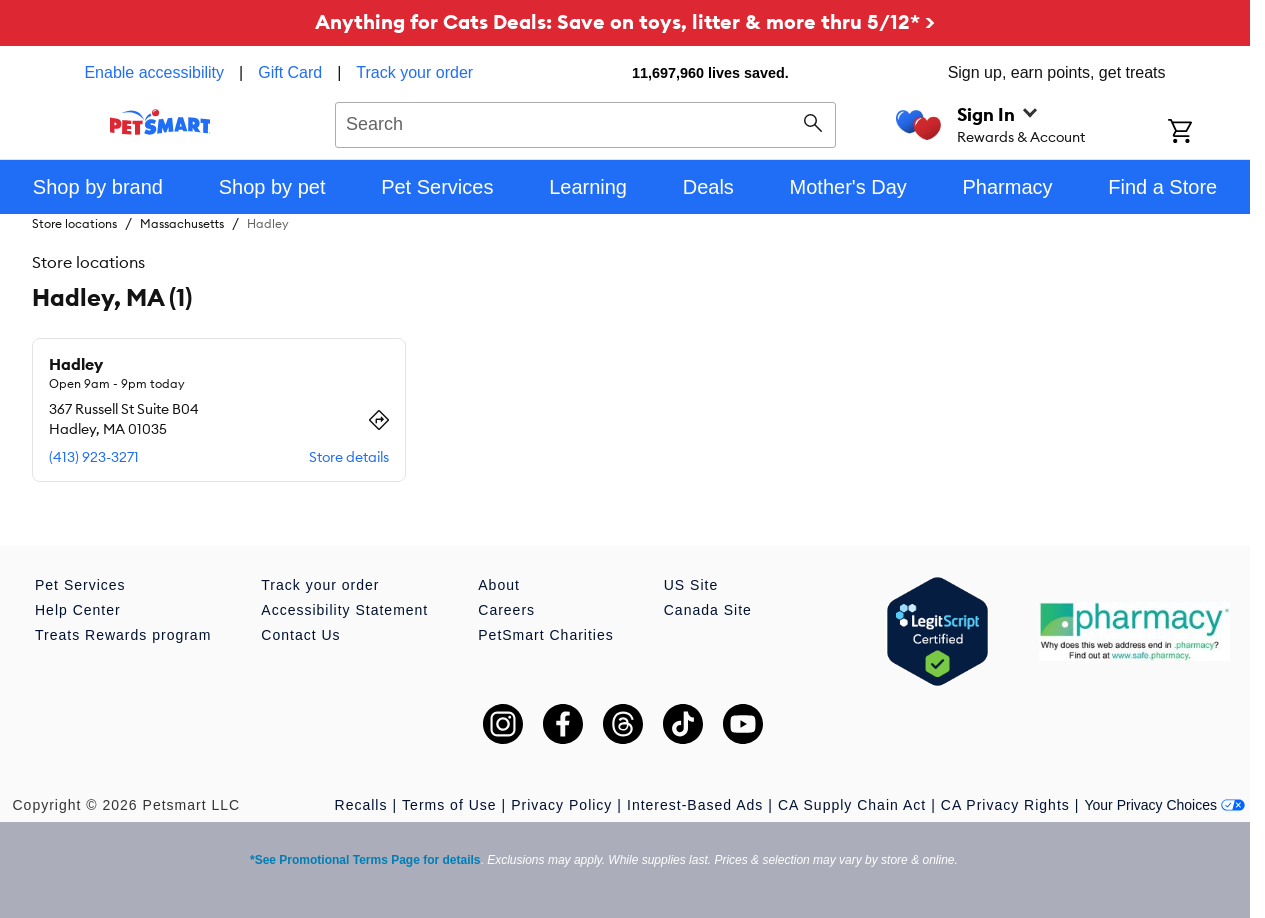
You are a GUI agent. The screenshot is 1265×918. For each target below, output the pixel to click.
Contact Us (300, 635)
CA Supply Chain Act (852, 805)
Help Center (78, 610)
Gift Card (290, 72)
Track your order (414, 72)
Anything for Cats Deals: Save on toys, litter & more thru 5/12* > (625, 21)
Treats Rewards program (123, 635)
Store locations (74, 223)
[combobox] (585, 122)
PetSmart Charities (545, 635)
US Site (691, 585)
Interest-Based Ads (695, 805)
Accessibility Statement (344, 610)
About (499, 585)
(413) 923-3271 (94, 457)
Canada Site (708, 610)
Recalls (361, 805)
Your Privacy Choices (1164, 805)
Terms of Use (449, 805)
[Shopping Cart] (1206, 133)
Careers (506, 610)
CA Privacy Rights (1005, 805)
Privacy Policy (561, 805)
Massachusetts (182, 223)
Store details (349, 457)
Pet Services (80, 585)
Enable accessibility (154, 72)
